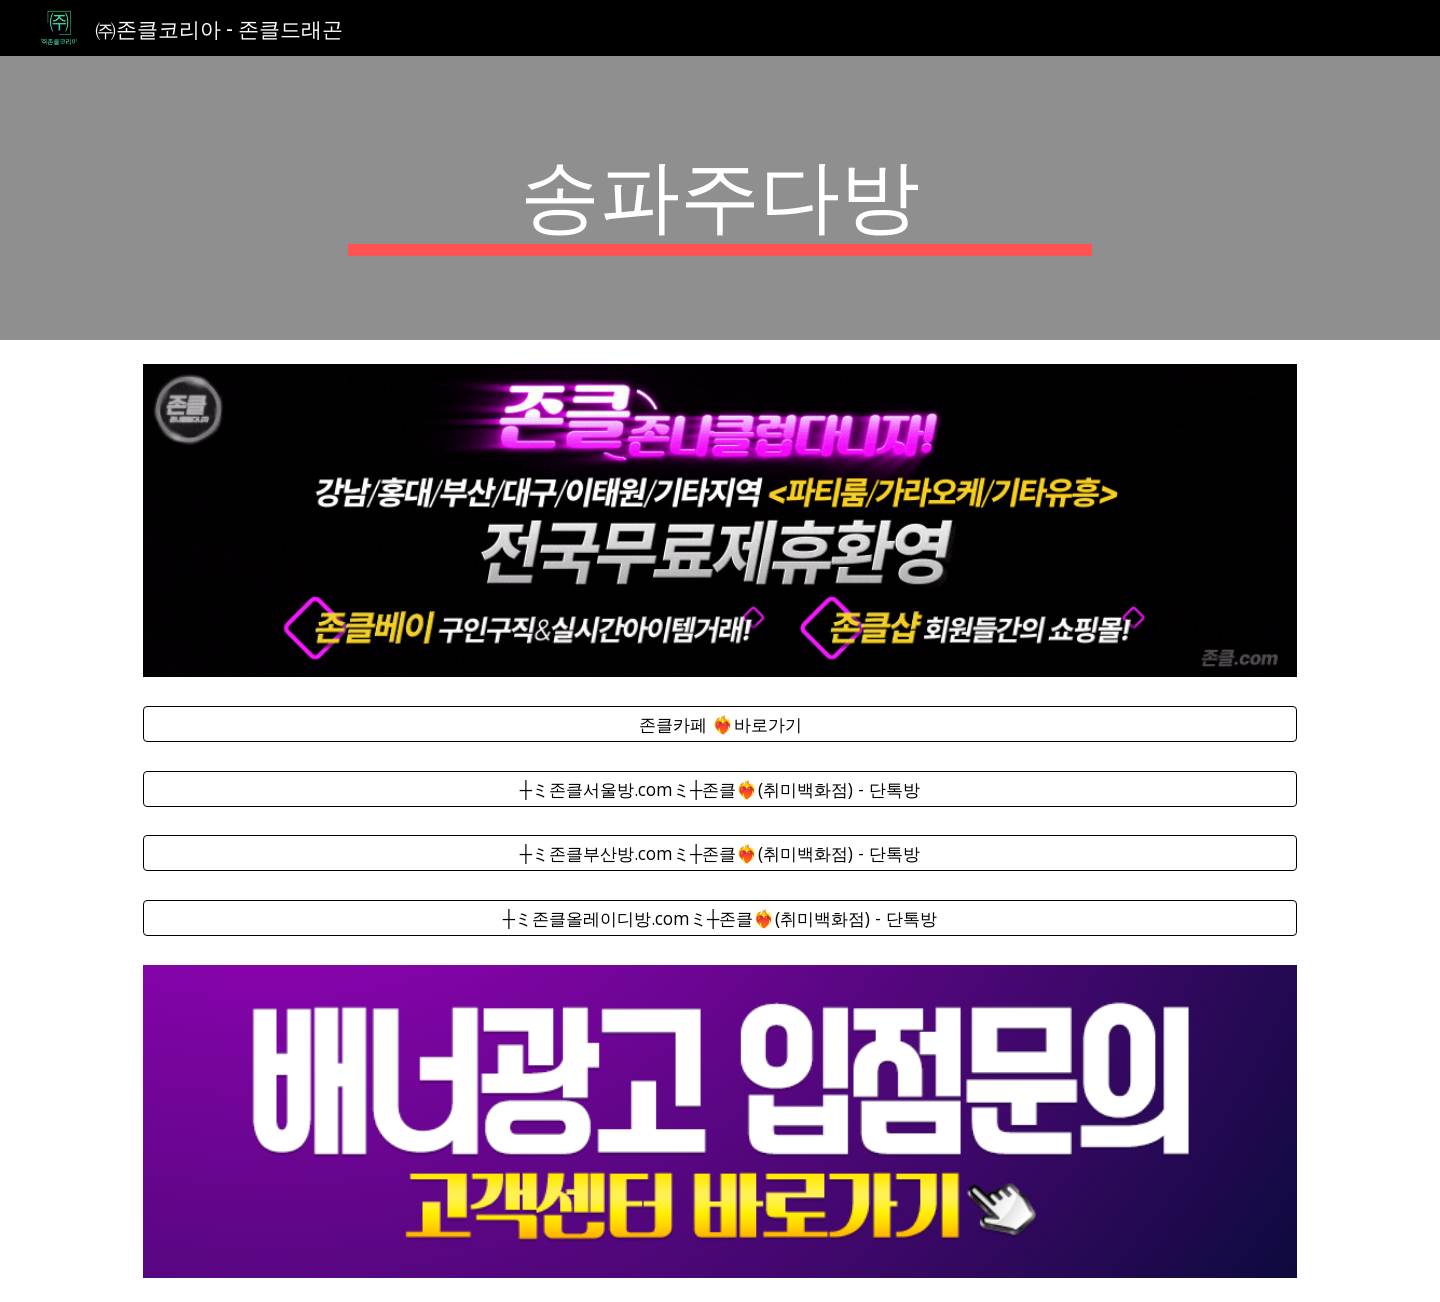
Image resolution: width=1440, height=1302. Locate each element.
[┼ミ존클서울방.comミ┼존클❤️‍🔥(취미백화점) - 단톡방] (720, 788)
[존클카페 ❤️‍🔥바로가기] (720, 723)
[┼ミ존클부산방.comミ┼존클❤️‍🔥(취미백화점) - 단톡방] (720, 853)
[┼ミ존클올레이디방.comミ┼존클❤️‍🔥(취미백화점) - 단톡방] (720, 918)
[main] (720, 198)
